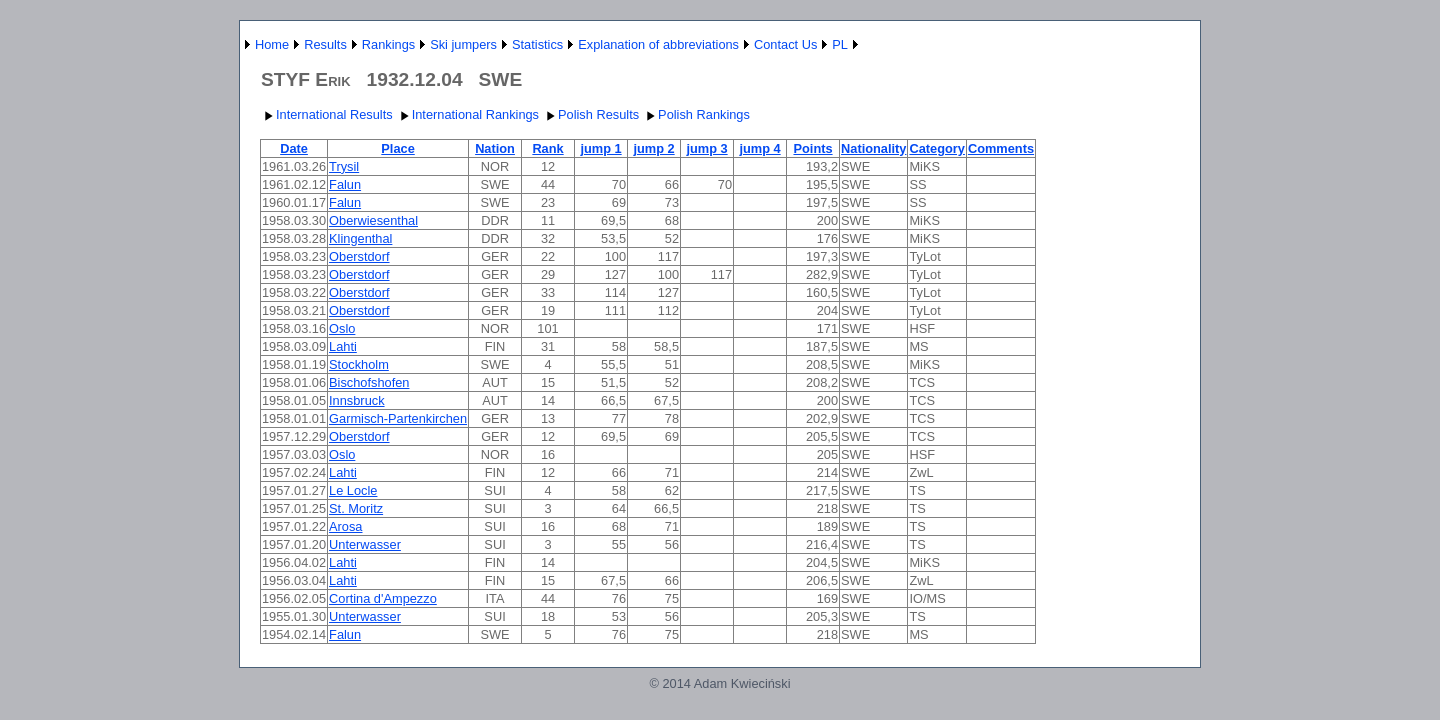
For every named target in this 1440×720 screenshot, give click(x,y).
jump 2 (653, 148)
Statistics (537, 44)
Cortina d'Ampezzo (383, 598)
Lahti (343, 346)
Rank (547, 148)
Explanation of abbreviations (658, 44)
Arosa (345, 526)
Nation (495, 148)
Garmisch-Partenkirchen (398, 418)
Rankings (388, 44)
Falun (345, 184)
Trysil (344, 166)
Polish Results (590, 114)
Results (325, 44)
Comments (1001, 148)
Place (397, 148)
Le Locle (353, 490)
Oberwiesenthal (373, 220)
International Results (326, 114)
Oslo (342, 328)
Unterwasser (365, 544)
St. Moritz (356, 508)
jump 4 (759, 148)
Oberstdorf (359, 256)
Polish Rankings (696, 114)
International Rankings (467, 114)
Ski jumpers (463, 44)
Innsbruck (356, 400)
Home (272, 44)
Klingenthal (360, 238)
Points (812, 148)
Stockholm (359, 364)
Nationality (873, 148)
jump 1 (600, 148)
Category (936, 148)
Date (294, 148)
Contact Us (785, 44)
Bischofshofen (369, 382)
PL (840, 44)
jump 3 (706, 148)
